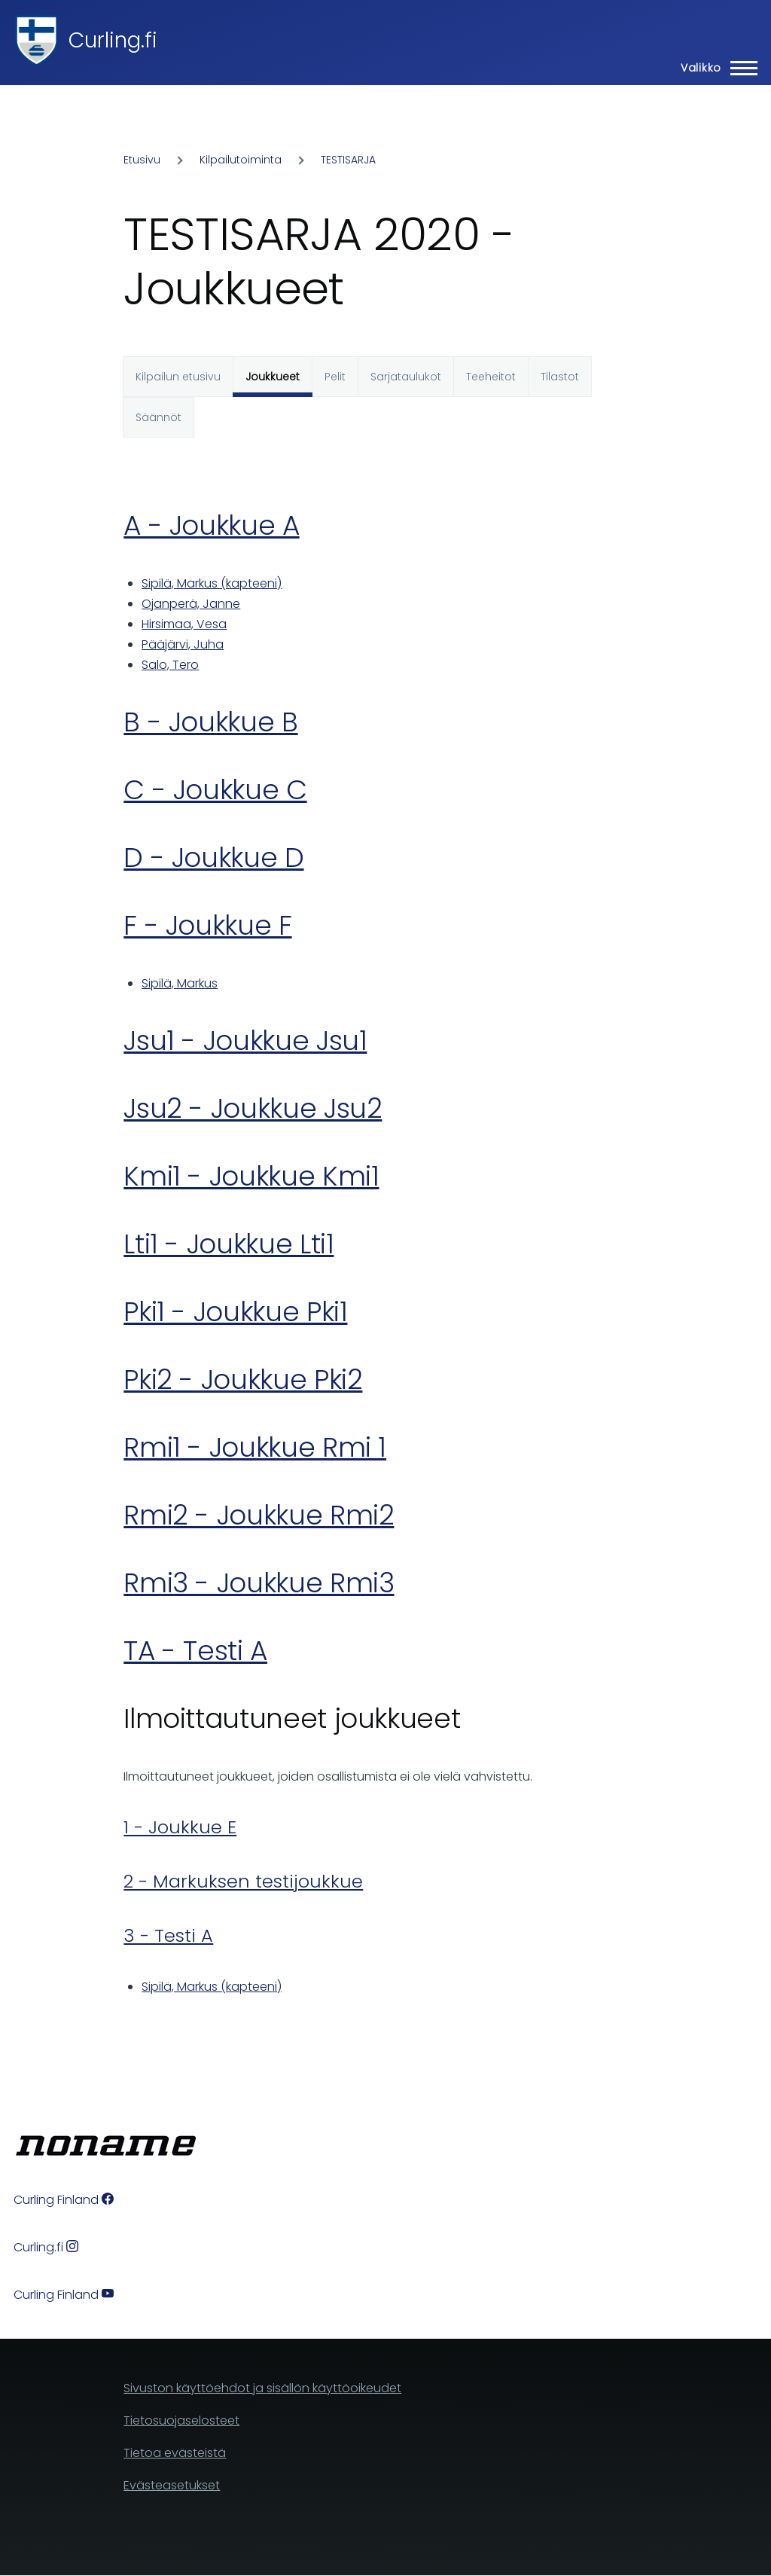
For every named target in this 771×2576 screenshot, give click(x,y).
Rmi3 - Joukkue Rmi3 (258, 1583)
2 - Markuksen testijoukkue (243, 1881)
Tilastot (560, 376)
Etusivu (141, 159)
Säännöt (158, 417)
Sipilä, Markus (180, 983)
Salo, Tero (170, 664)
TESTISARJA (348, 159)
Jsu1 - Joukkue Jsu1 (245, 1040)
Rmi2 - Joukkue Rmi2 (258, 1515)
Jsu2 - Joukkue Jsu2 (252, 1108)
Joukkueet (272, 376)
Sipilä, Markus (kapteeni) (212, 583)
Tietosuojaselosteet (181, 2420)
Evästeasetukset (171, 2485)
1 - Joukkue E (179, 1826)
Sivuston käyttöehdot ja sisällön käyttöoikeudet (262, 2388)
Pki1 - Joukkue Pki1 (235, 1312)
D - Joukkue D (213, 857)
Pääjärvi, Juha (183, 644)
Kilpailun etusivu (178, 376)
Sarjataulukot (405, 376)
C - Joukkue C (214, 790)
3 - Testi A (168, 1935)
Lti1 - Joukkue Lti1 (228, 1244)
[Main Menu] (714, 67)
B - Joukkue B (210, 722)
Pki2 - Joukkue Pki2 (242, 1379)
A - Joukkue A (211, 525)
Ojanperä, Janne (191, 603)
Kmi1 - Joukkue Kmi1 (251, 1176)
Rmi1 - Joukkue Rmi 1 (254, 1447)
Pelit (335, 376)
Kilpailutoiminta (241, 159)
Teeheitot (491, 376)
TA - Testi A (195, 1650)
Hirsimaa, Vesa (184, 624)
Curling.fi (113, 40)
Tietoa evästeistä (174, 2453)
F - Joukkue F (207, 925)
